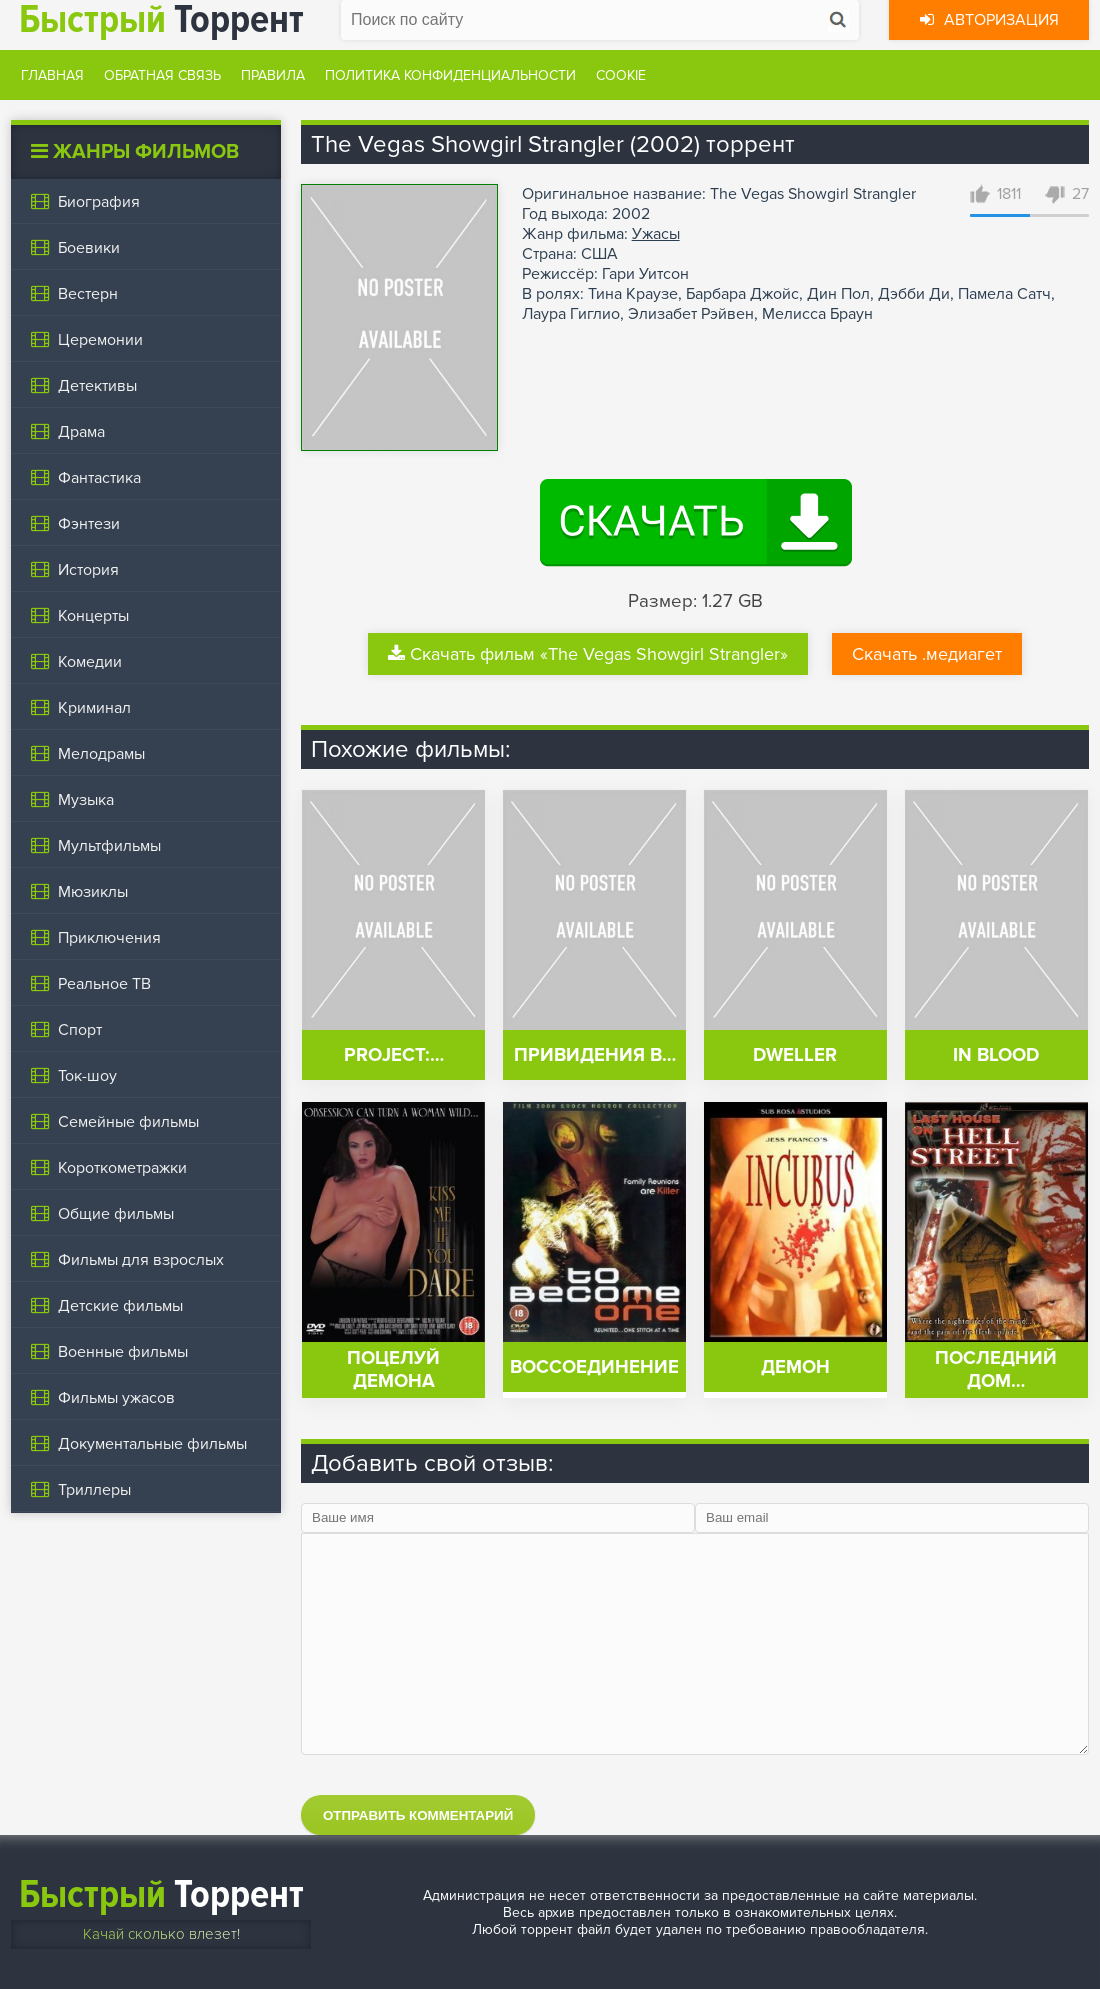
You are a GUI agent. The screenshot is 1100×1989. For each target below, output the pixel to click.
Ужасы (656, 234)
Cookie (621, 75)
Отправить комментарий (418, 1815)
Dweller (795, 1055)
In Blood (996, 1055)
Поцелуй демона (393, 1370)
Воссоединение (594, 1367)
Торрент (161, 1894)
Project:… (394, 1055)
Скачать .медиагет (927, 654)
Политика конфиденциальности (450, 75)
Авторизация (989, 20)
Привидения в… (595, 1055)
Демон (795, 1367)
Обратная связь (162, 75)
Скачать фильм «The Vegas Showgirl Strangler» (588, 654)
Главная (52, 75)
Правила (273, 75)
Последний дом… (996, 1370)
